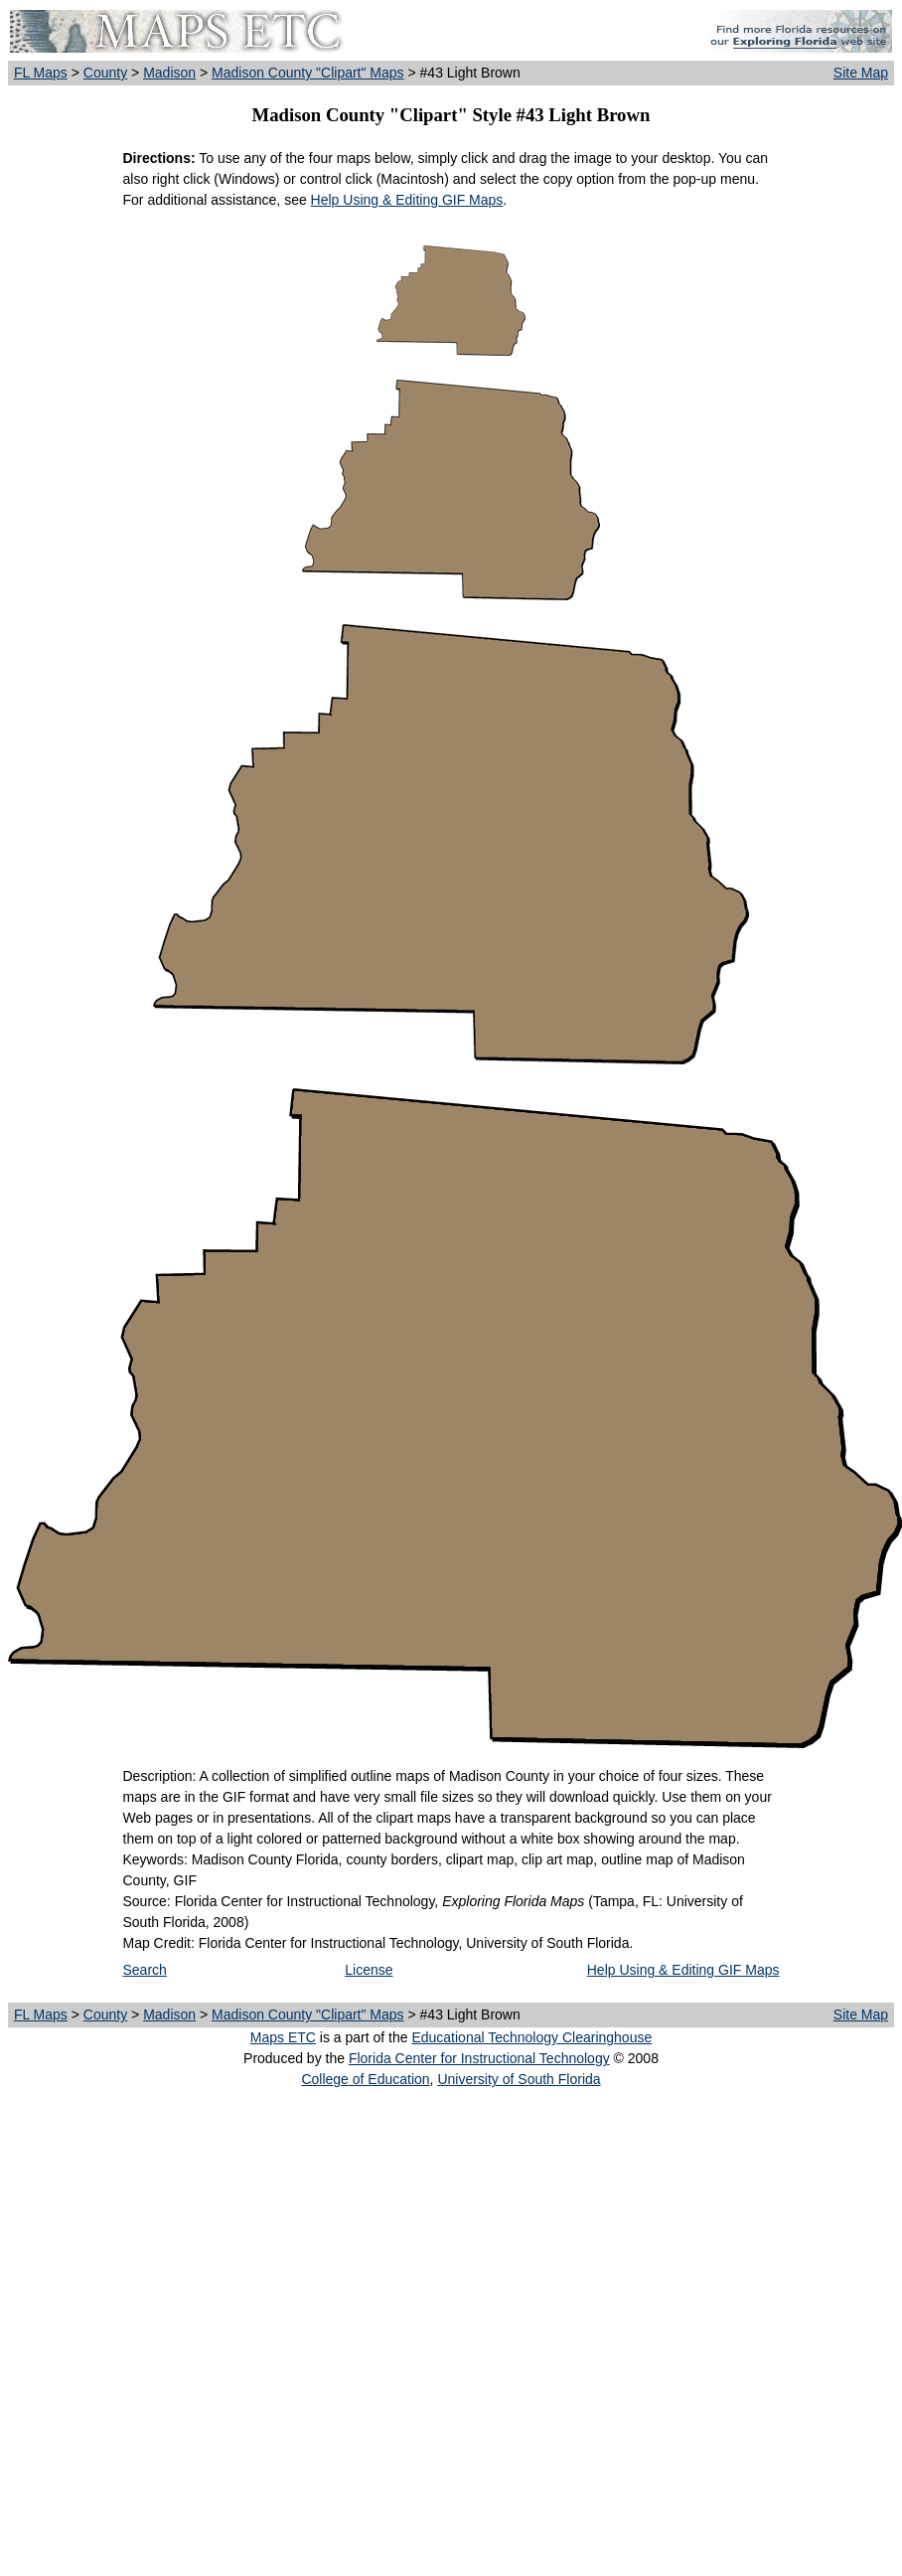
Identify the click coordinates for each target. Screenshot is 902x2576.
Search (145, 1970)
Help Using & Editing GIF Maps (407, 200)
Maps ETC (283, 2037)
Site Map (860, 72)
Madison (169, 72)
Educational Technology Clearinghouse (531, 2037)
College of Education (365, 2079)
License (368, 1970)
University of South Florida (518, 2079)
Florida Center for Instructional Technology (479, 2058)
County (105, 72)
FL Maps (41, 72)
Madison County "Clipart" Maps (308, 72)
